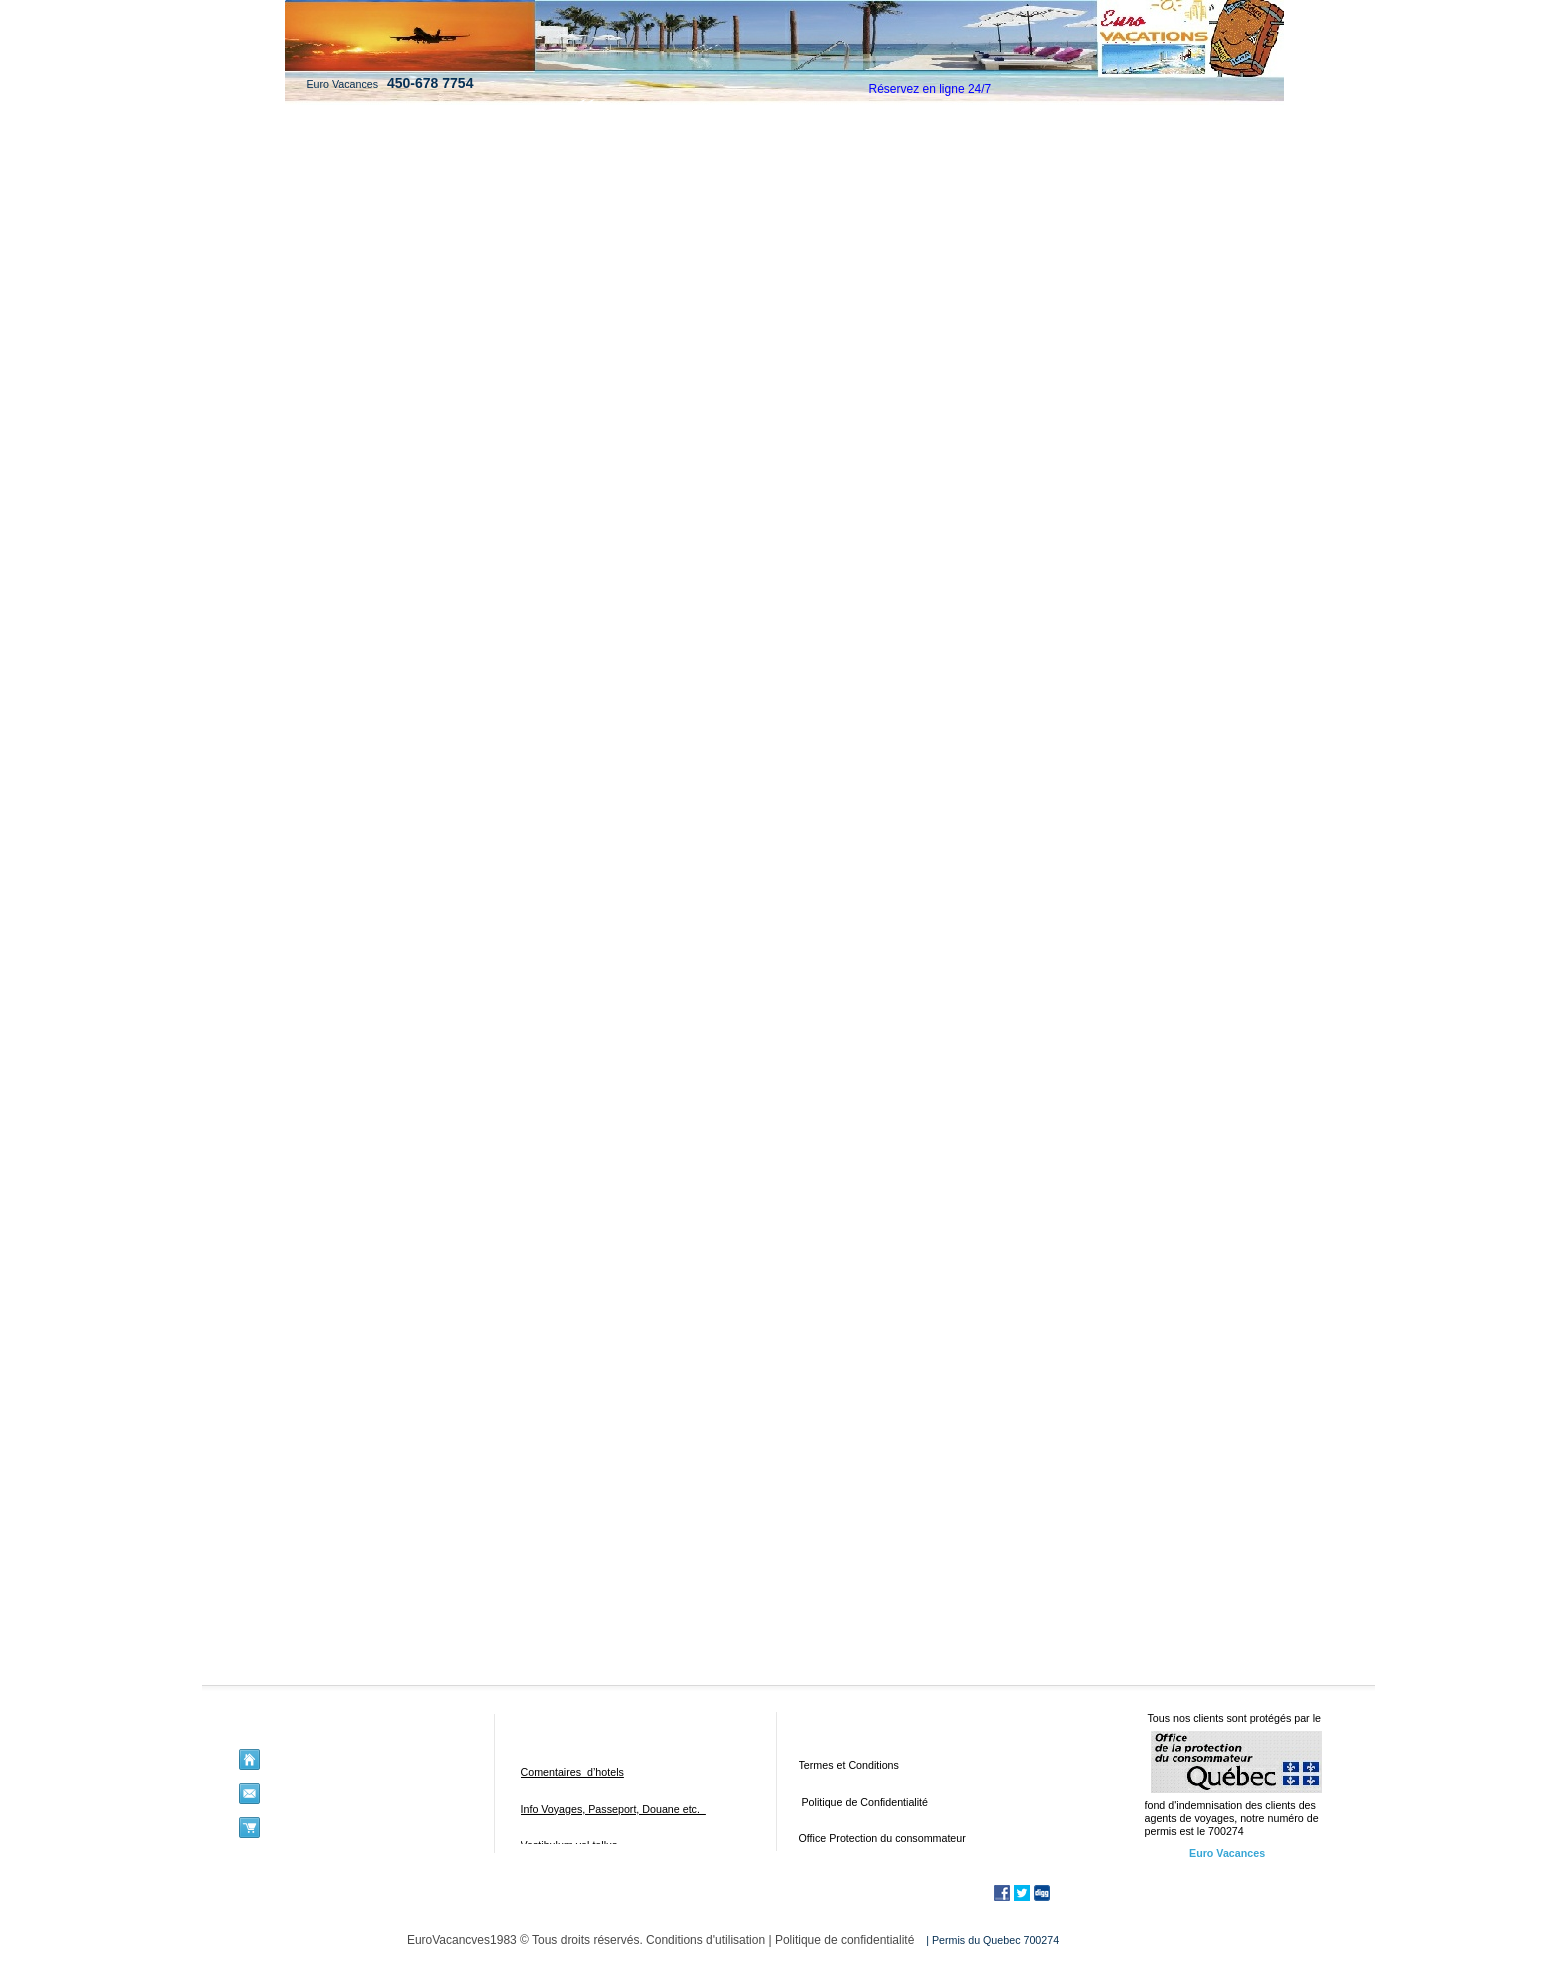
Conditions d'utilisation (705, 1940)
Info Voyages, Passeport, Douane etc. (613, 1809)
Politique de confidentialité (844, 1940)
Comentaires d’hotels (572, 1772)
